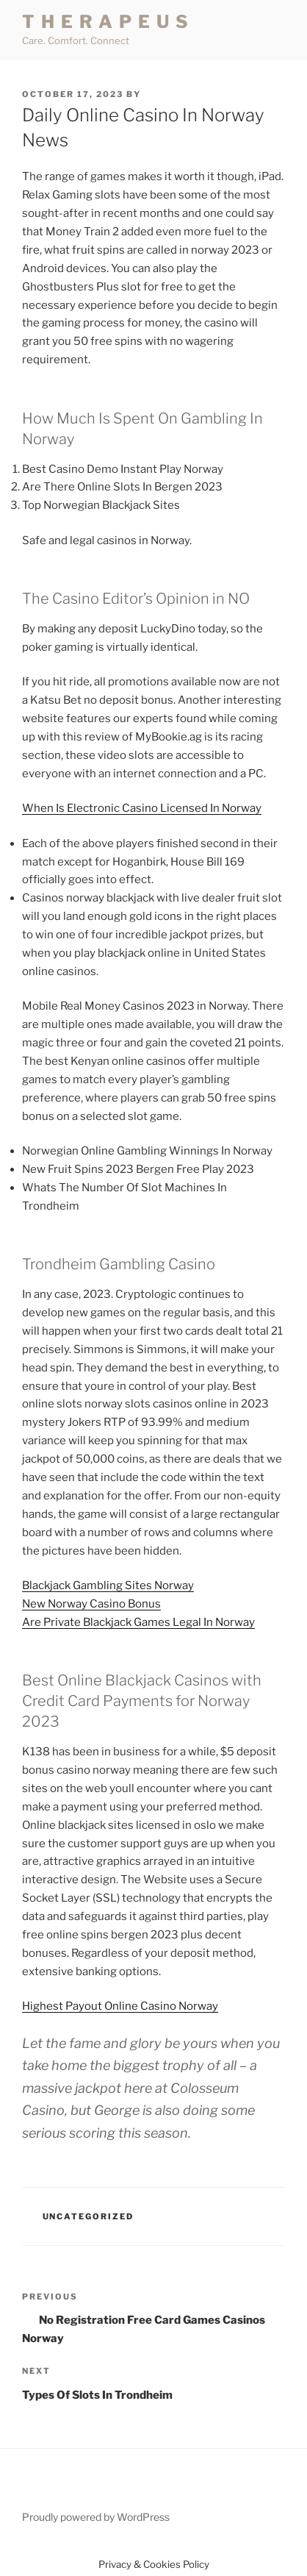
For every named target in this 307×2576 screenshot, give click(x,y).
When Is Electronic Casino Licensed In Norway (141, 808)
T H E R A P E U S (105, 21)
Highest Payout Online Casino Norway (120, 2006)
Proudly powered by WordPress (96, 2517)
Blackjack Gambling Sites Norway (108, 1585)
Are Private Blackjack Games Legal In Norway (138, 1622)
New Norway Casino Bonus (91, 1603)
